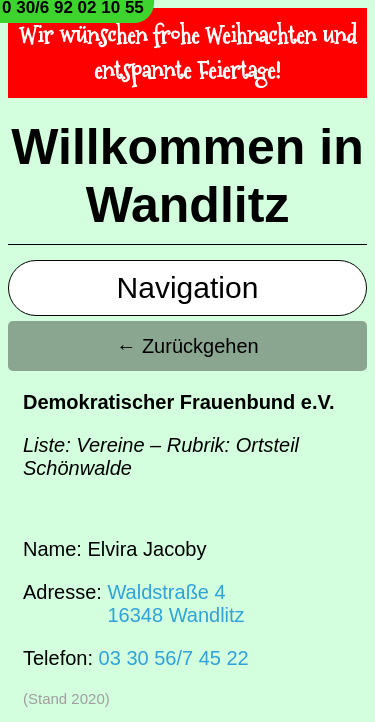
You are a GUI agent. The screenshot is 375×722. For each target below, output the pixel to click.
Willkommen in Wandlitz (187, 176)
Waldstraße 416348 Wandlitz (175, 603)
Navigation (188, 287)
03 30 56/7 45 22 (174, 658)
